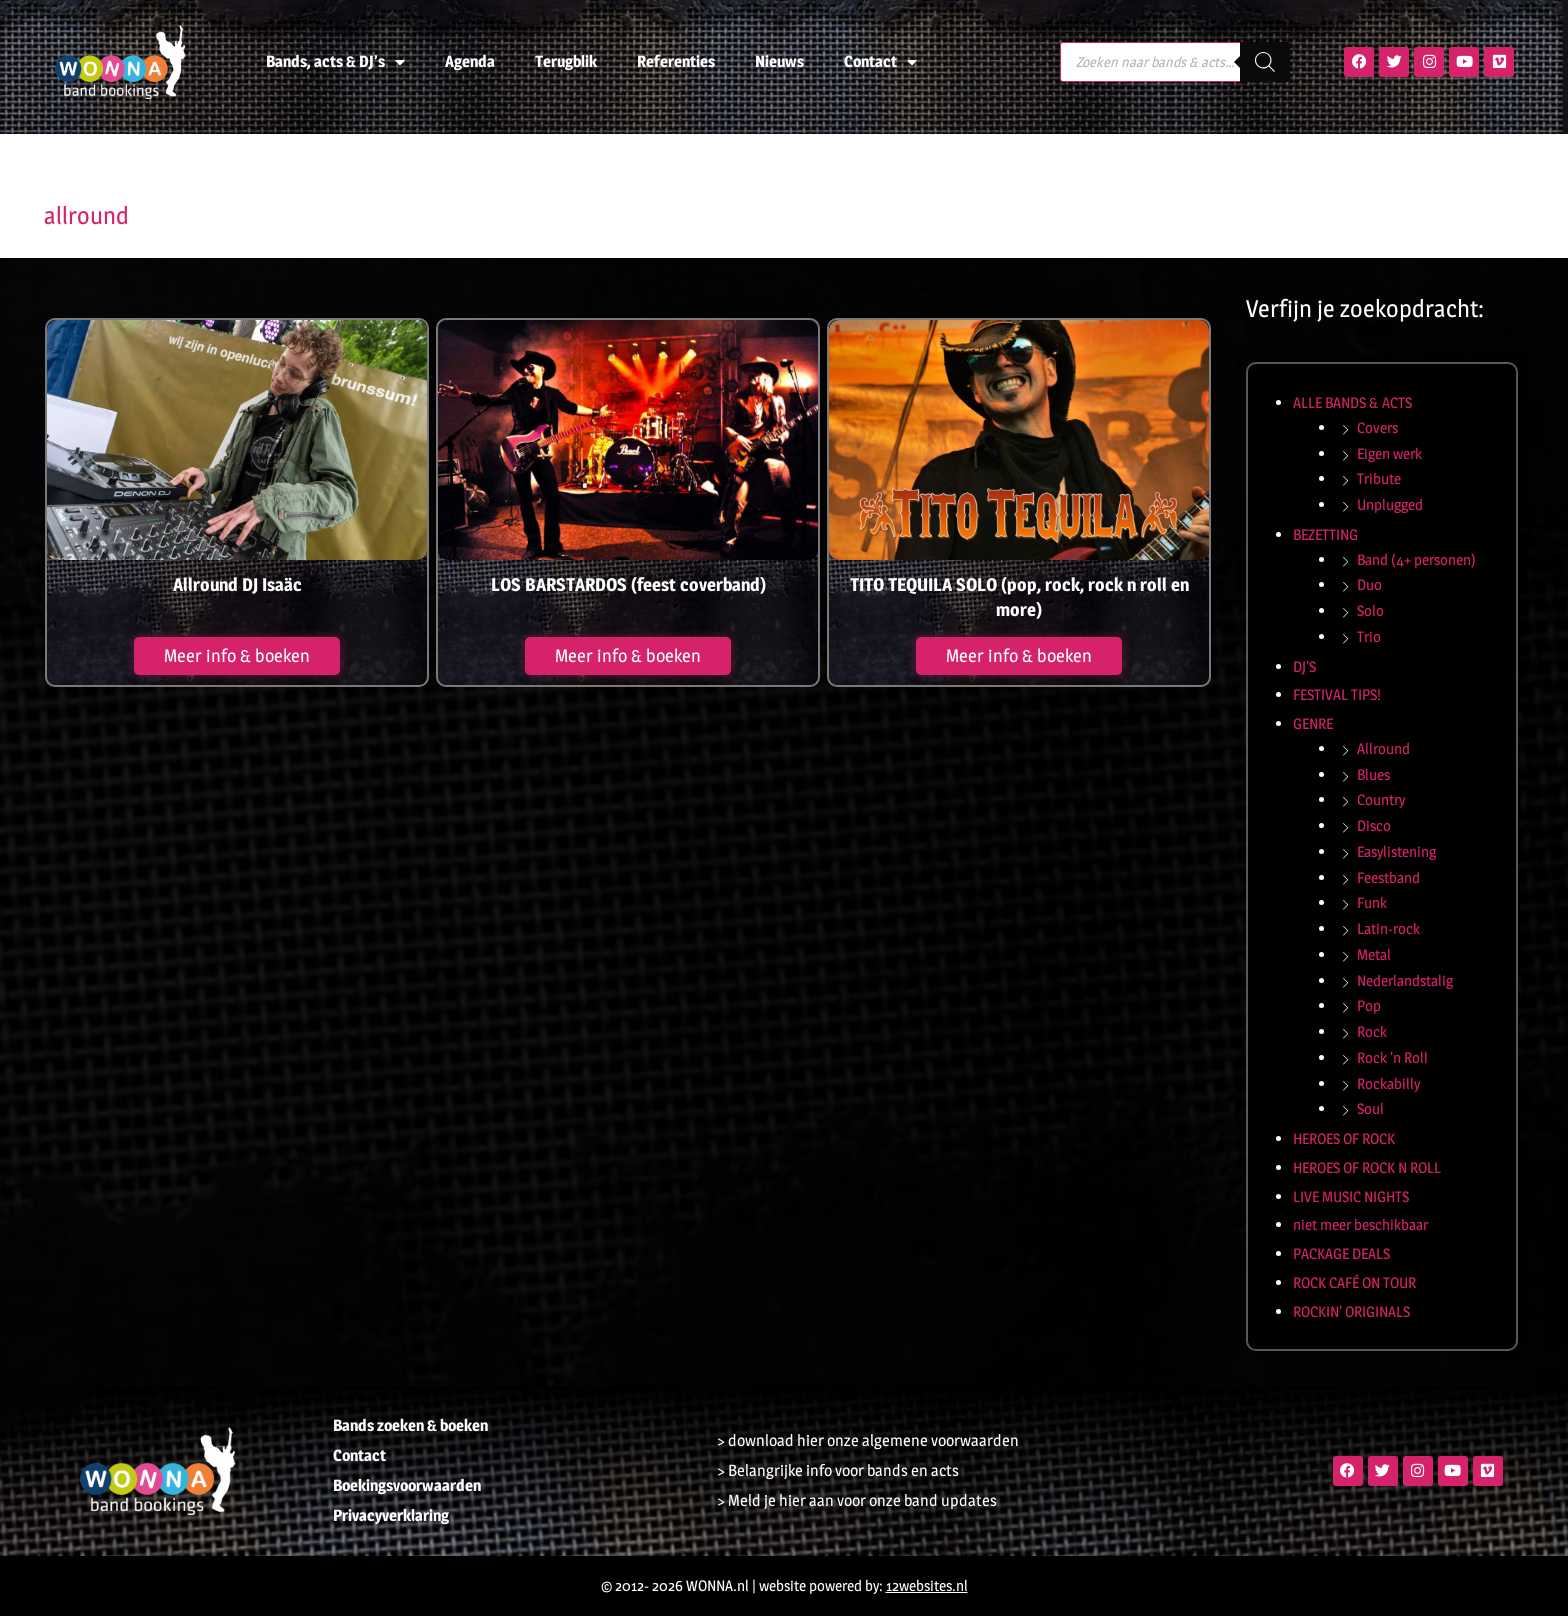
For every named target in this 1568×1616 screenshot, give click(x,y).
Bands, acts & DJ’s (335, 62)
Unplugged (1390, 504)
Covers (1377, 427)
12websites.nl (927, 1585)
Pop (1369, 1005)
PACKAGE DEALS (1341, 1253)
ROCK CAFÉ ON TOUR (1354, 1282)
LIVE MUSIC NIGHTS (1351, 1196)
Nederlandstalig (1405, 980)
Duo (1369, 584)
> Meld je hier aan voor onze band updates (857, 1500)
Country (1381, 799)
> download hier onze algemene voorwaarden (868, 1440)
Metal (1374, 954)
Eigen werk (1389, 453)
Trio (1369, 636)
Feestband (1388, 877)
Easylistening (1396, 851)
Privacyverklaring (391, 1515)
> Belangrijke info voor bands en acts (838, 1470)
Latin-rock (1388, 928)
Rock (1372, 1031)
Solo (1370, 610)
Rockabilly (1388, 1083)
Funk (1372, 902)
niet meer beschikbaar (1360, 1224)
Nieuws (779, 61)
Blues (1373, 774)
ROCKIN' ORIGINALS (1351, 1311)
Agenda (470, 61)
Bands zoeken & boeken (410, 1425)
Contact (880, 62)
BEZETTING (1325, 534)
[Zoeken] (1265, 62)
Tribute (1379, 478)
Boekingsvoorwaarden (407, 1485)
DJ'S (1304, 666)
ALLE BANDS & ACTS (1352, 402)
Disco (1374, 825)
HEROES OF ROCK (1344, 1138)
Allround (1383, 748)
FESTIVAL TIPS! (1337, 694)
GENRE (1313, 723)
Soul (1370, 1108)
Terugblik (566, 61)
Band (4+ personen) (1416, 559)
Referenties (676, 61)
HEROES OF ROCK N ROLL (1367, 1167)
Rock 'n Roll (1392, 1057)
